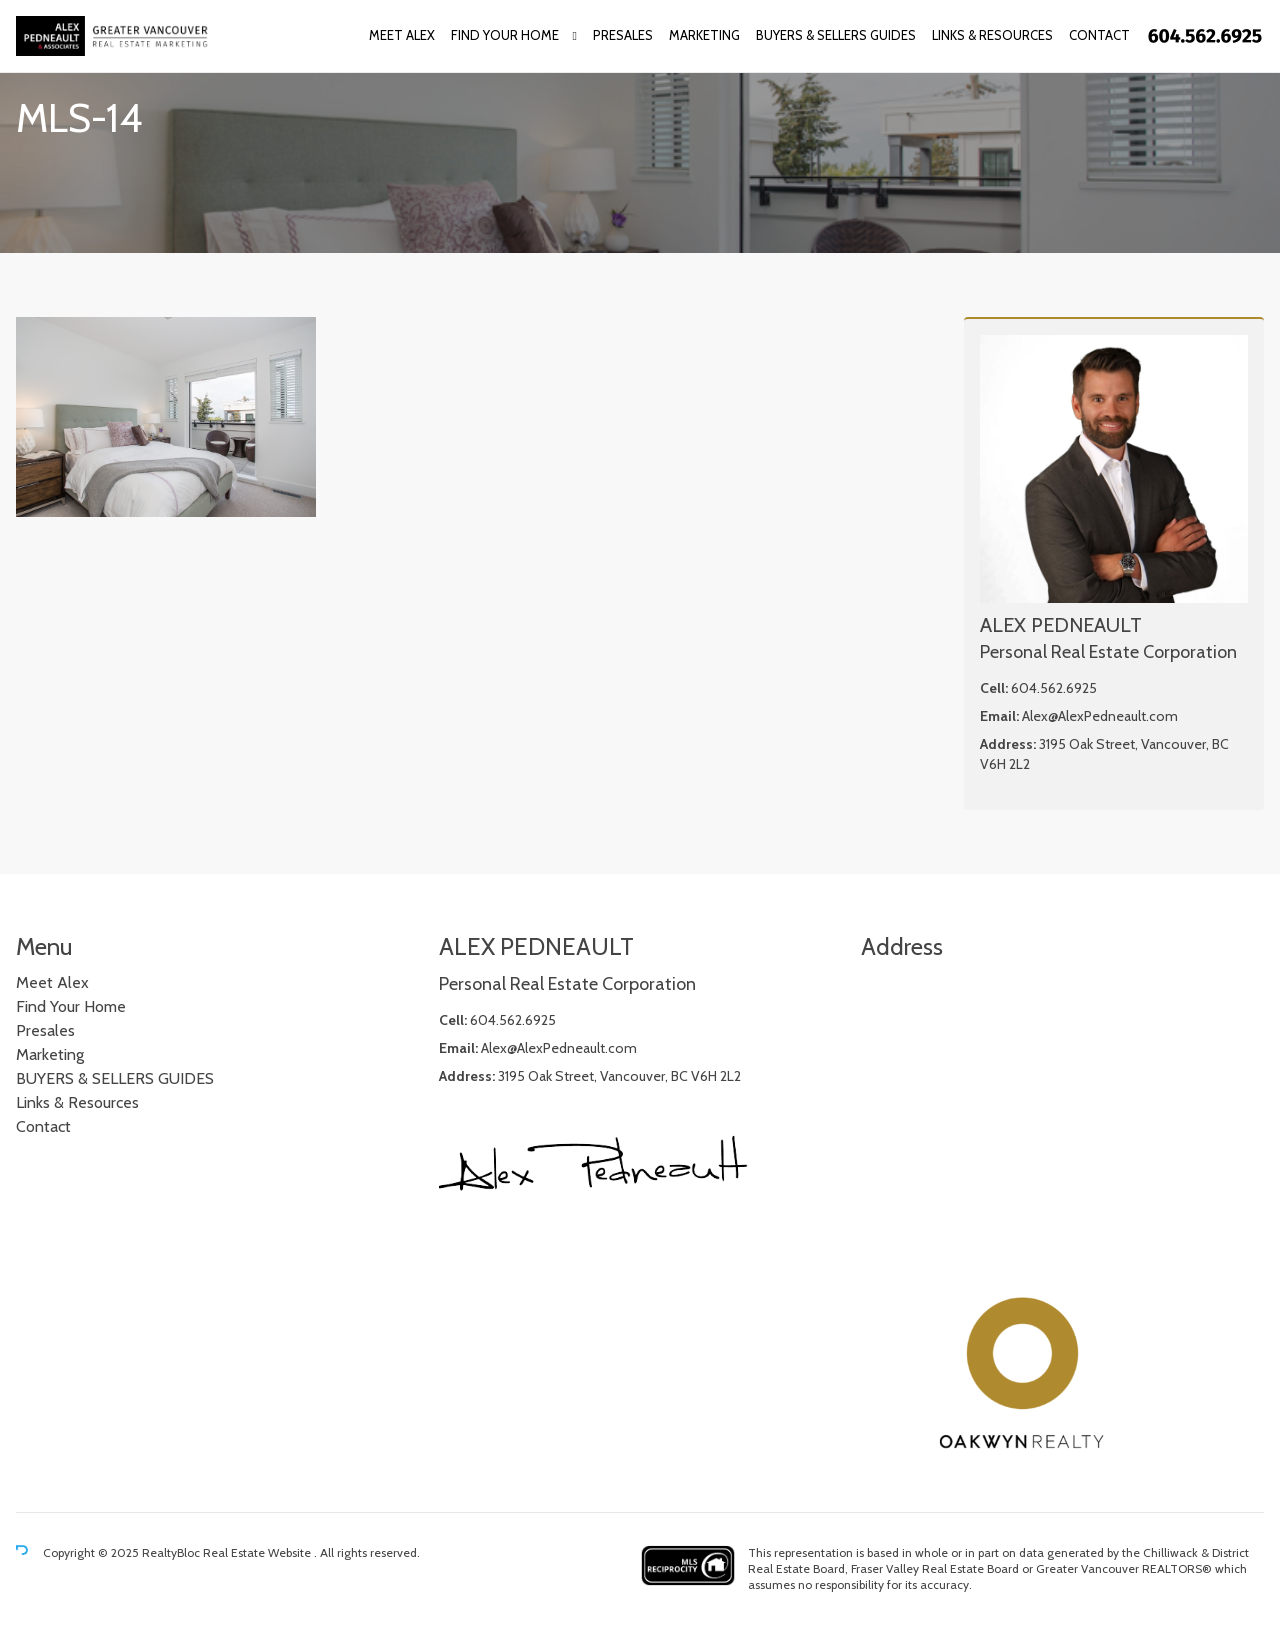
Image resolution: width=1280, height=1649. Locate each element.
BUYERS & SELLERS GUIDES (836, 35)
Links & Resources (992, 35)
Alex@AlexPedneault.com (1100, 716)
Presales (623, 35)
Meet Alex (402, 35)
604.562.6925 (1054, 688)
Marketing (704, 35)
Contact (1099, 35)
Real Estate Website (258, 1552)
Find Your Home (505, 35)
